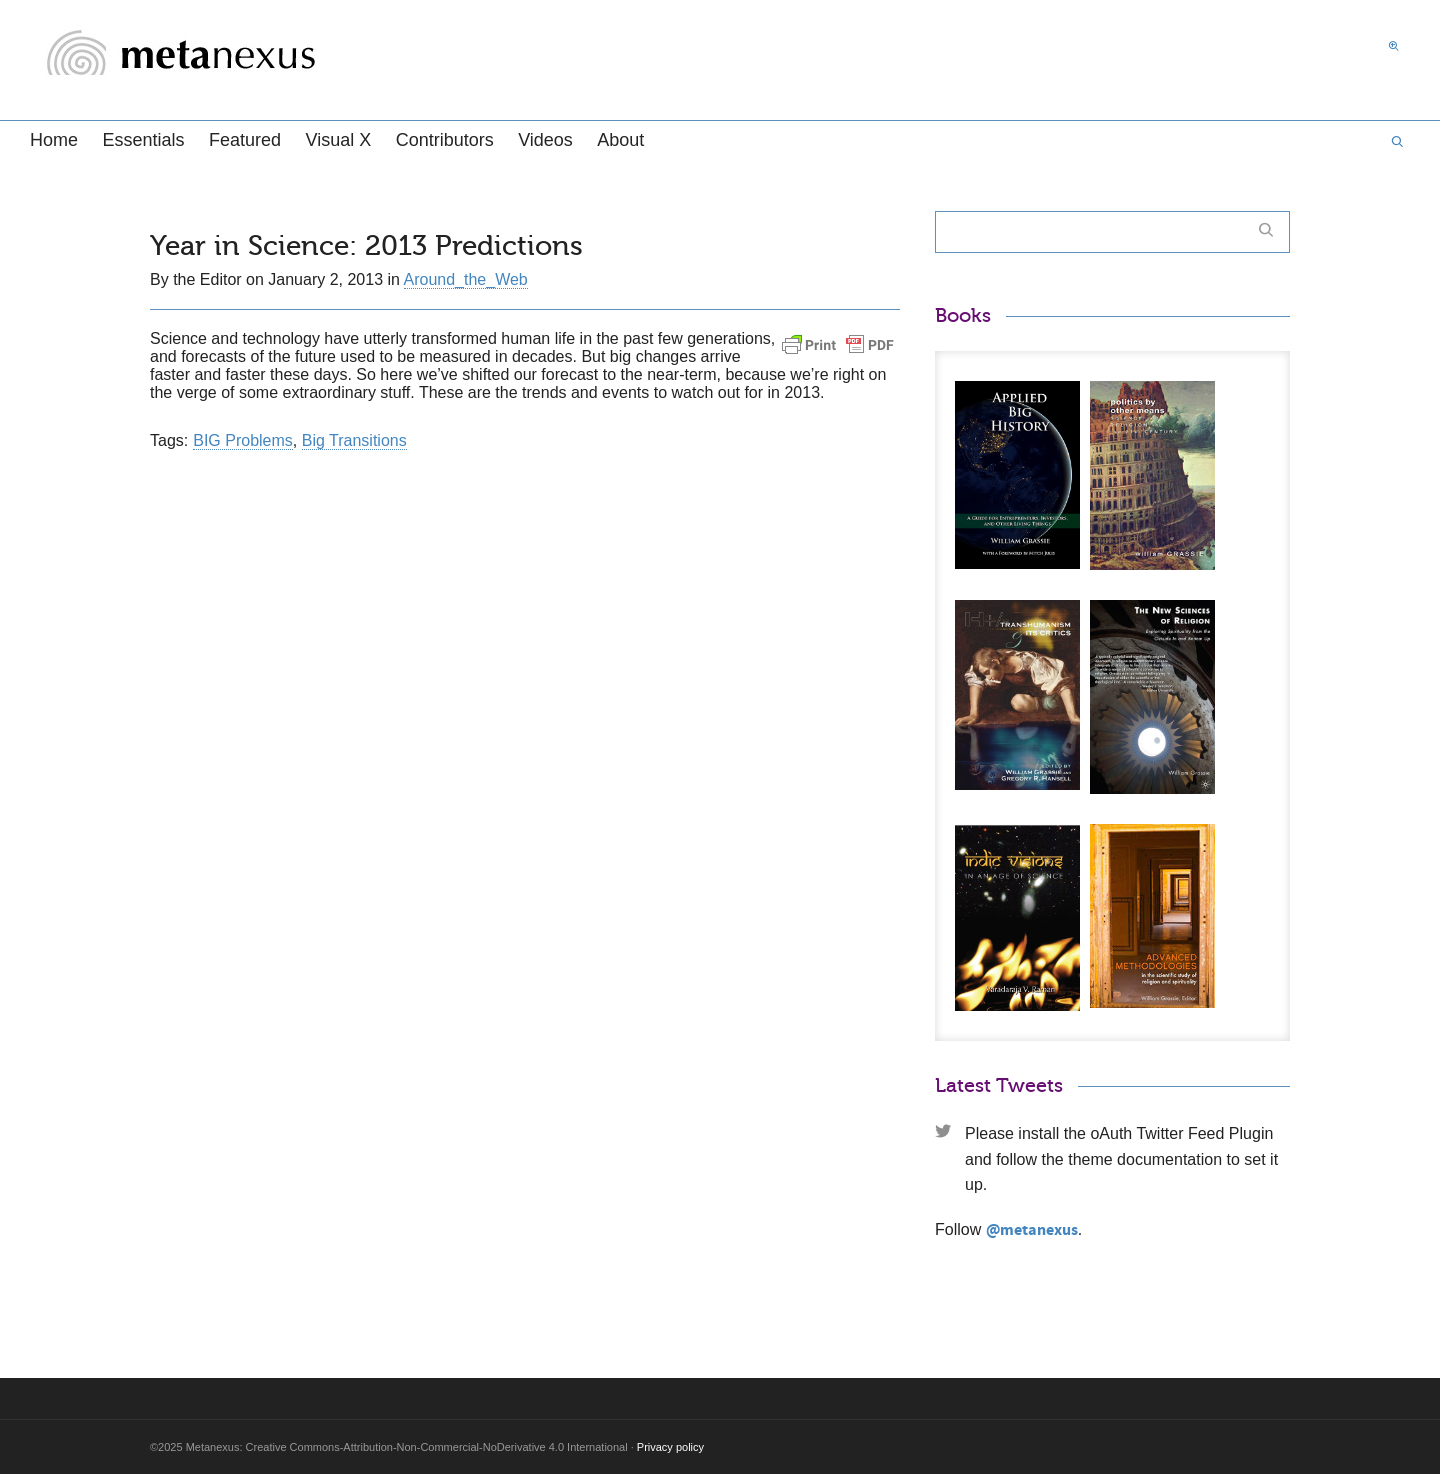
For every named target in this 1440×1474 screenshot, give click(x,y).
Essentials (143, 140)
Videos (545, 140)
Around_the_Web (466, 279)
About (620, 140)
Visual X (338, 140)
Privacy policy (670, 1447)
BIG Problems (243, 440)
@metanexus (1032, 1230)
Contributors (445, 140)
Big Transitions (354, 440)
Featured (245, 140)
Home (54, 140)
